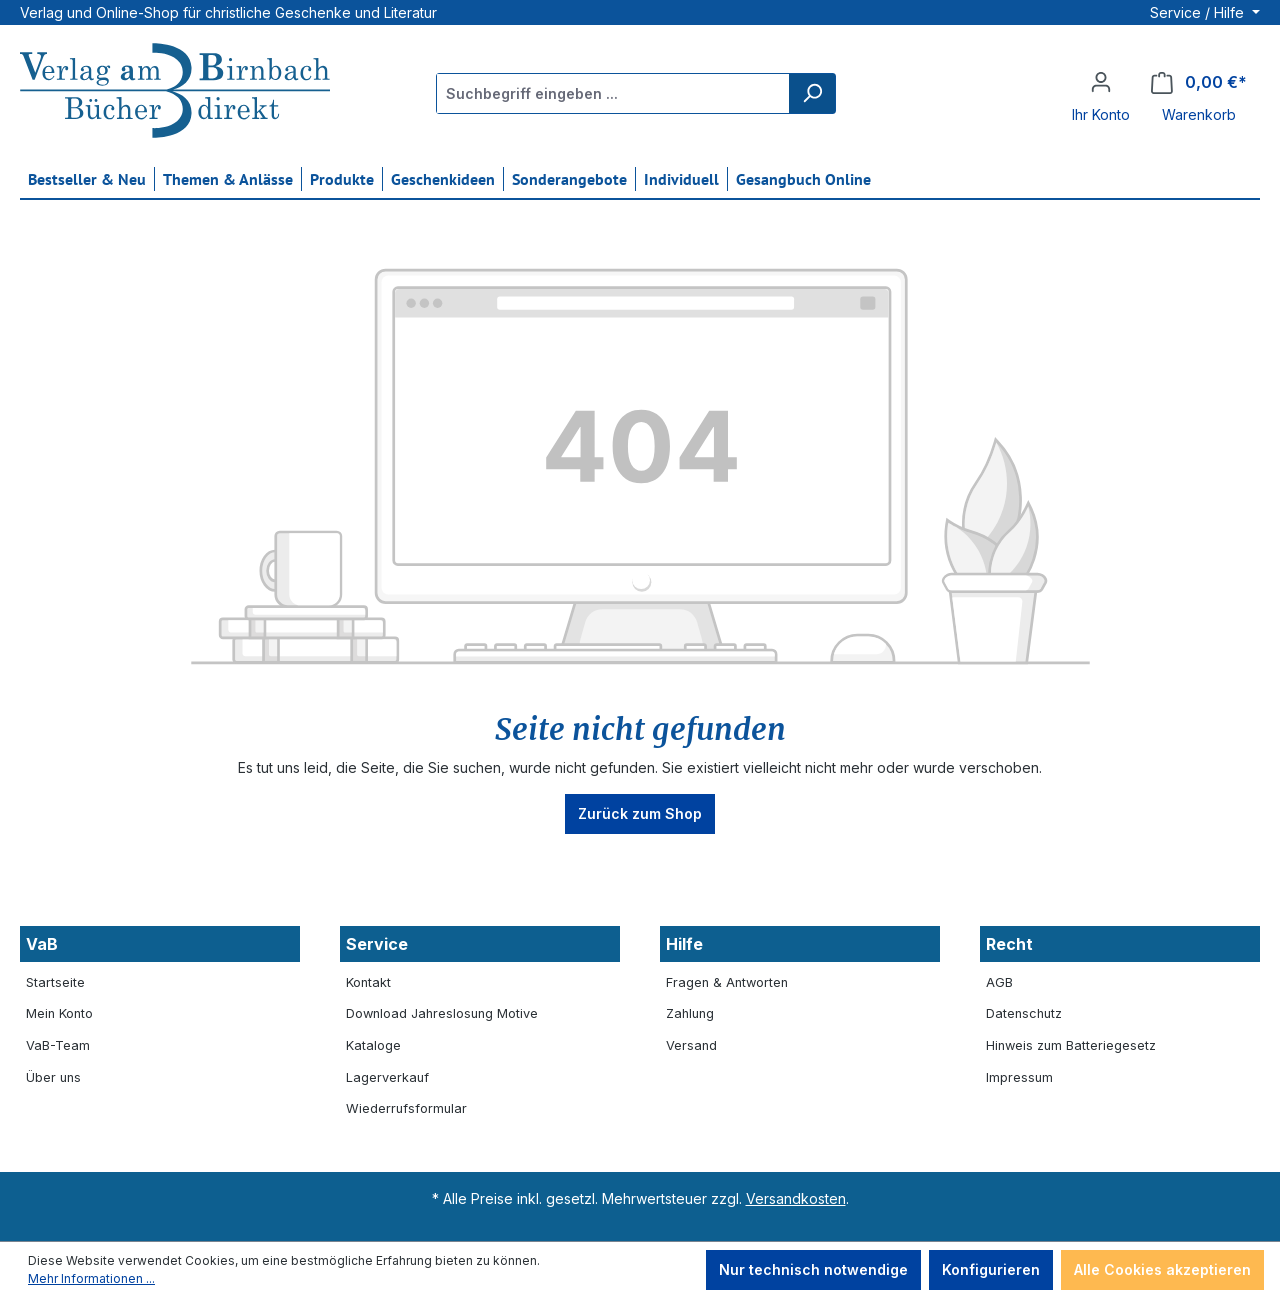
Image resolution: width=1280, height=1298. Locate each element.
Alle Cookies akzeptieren (1162, 1269)
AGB (999, 982)
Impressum (1019, 1077)
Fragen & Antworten (727, 982)
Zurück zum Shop (640, 813)
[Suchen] (812, 93)
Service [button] (377, 944)
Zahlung (690, 1013)
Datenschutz (1024, 1013)
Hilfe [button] (684, 944)
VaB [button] (42, 944)
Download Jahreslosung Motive (442, 1013)
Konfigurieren (991, 1269)
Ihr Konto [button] (1101, 114)
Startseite (55, 982)
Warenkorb (1199, 114)
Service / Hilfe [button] (1199, 12)
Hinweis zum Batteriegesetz (1071, 1045)
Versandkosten (796, 1198)
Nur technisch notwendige (813, 1269)
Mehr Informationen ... (91, 1278)
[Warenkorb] (1199, 82)
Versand (691, 1045)
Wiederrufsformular (406, 1108)
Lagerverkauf (387, 1077)
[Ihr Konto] (1101, 82)
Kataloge (373, 1045)
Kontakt (368, 982)
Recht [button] (1009, 944)
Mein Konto (59, 1013)
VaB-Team (58, 1045)
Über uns (53, 1077)
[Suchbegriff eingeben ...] (613, 93)
